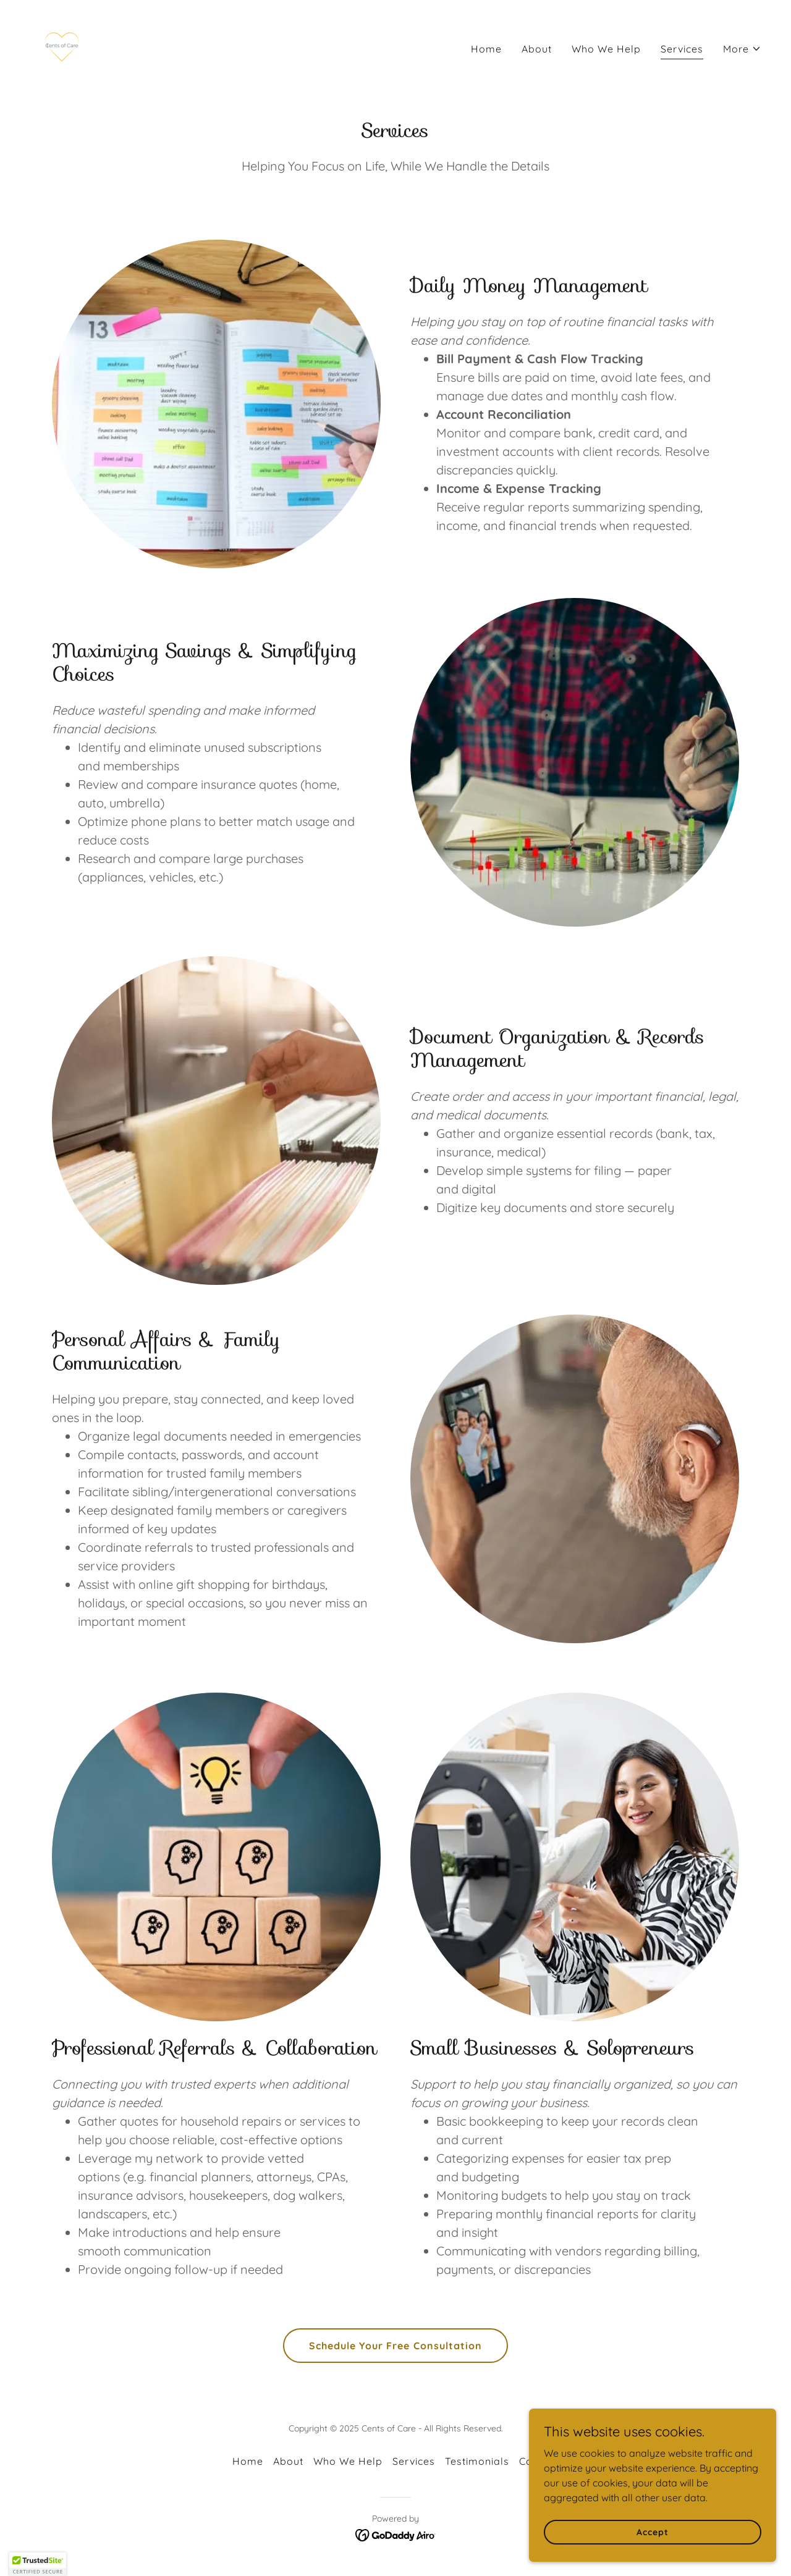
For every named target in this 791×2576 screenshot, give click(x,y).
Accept (652, 2531)
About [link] (537, 49)
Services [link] (682, 49)
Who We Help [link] (606, 49)
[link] (62, 46)
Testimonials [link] (477, 2461)
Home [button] (247, 2461)
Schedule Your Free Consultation (395, 2345)
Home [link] (486, 49)
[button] (742, 48)
